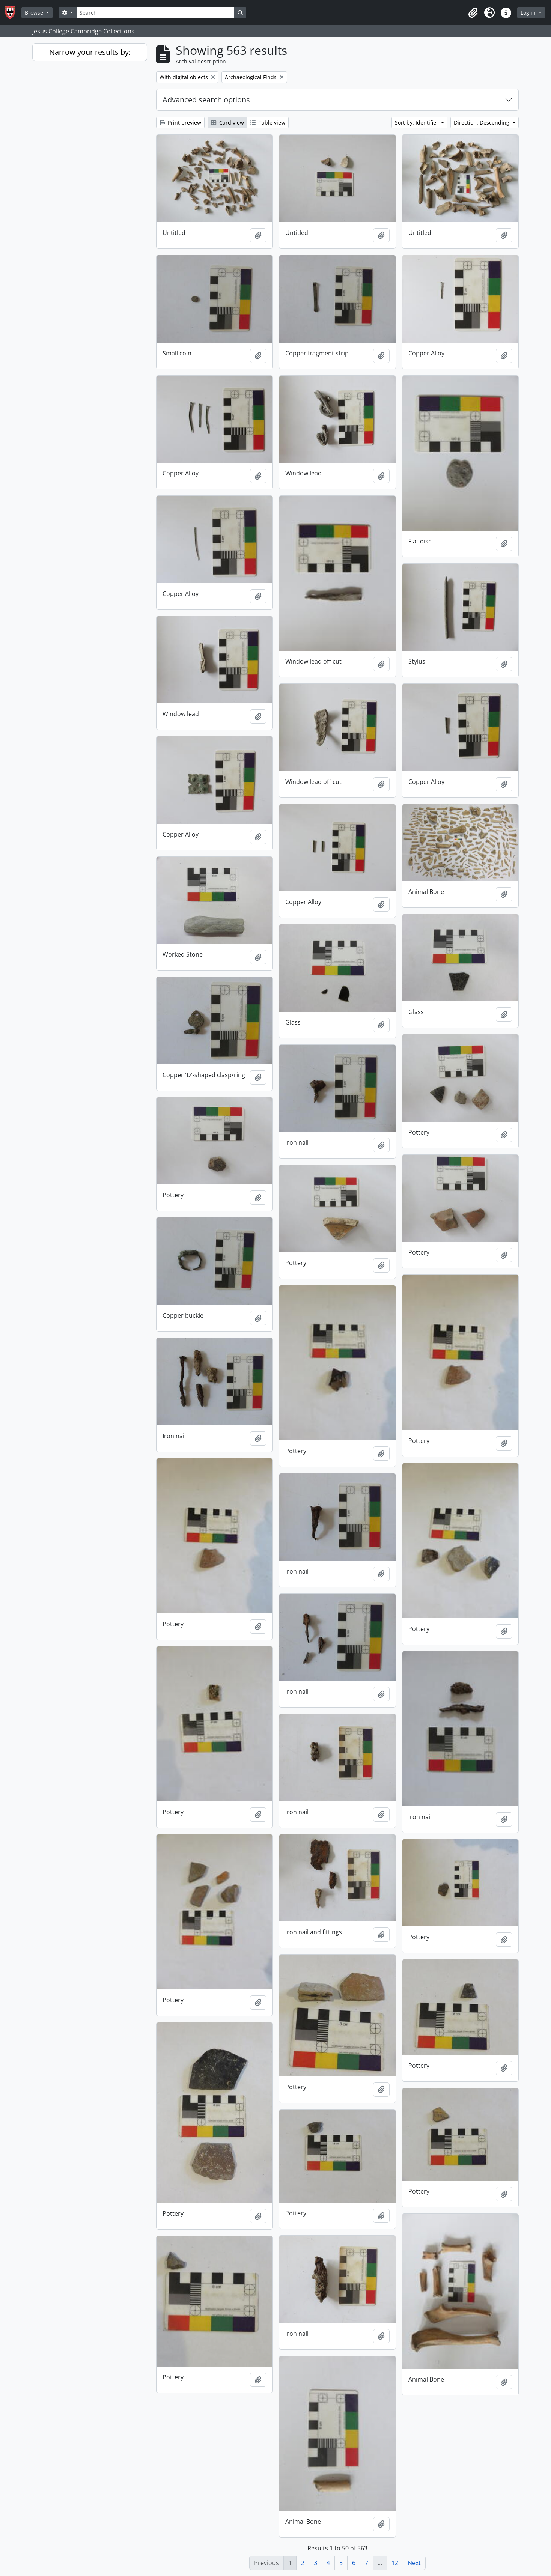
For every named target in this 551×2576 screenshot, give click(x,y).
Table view (267, 122)
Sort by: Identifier (417, 122)
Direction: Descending (482, 122)
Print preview (180, 122)
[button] (473, 13)
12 (394, 2563)
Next (414, 2563)
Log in (529, 12)
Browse (35, 12)
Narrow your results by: (90, 52)
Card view (227, 122)
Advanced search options (206, 100)
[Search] (155, 12)
